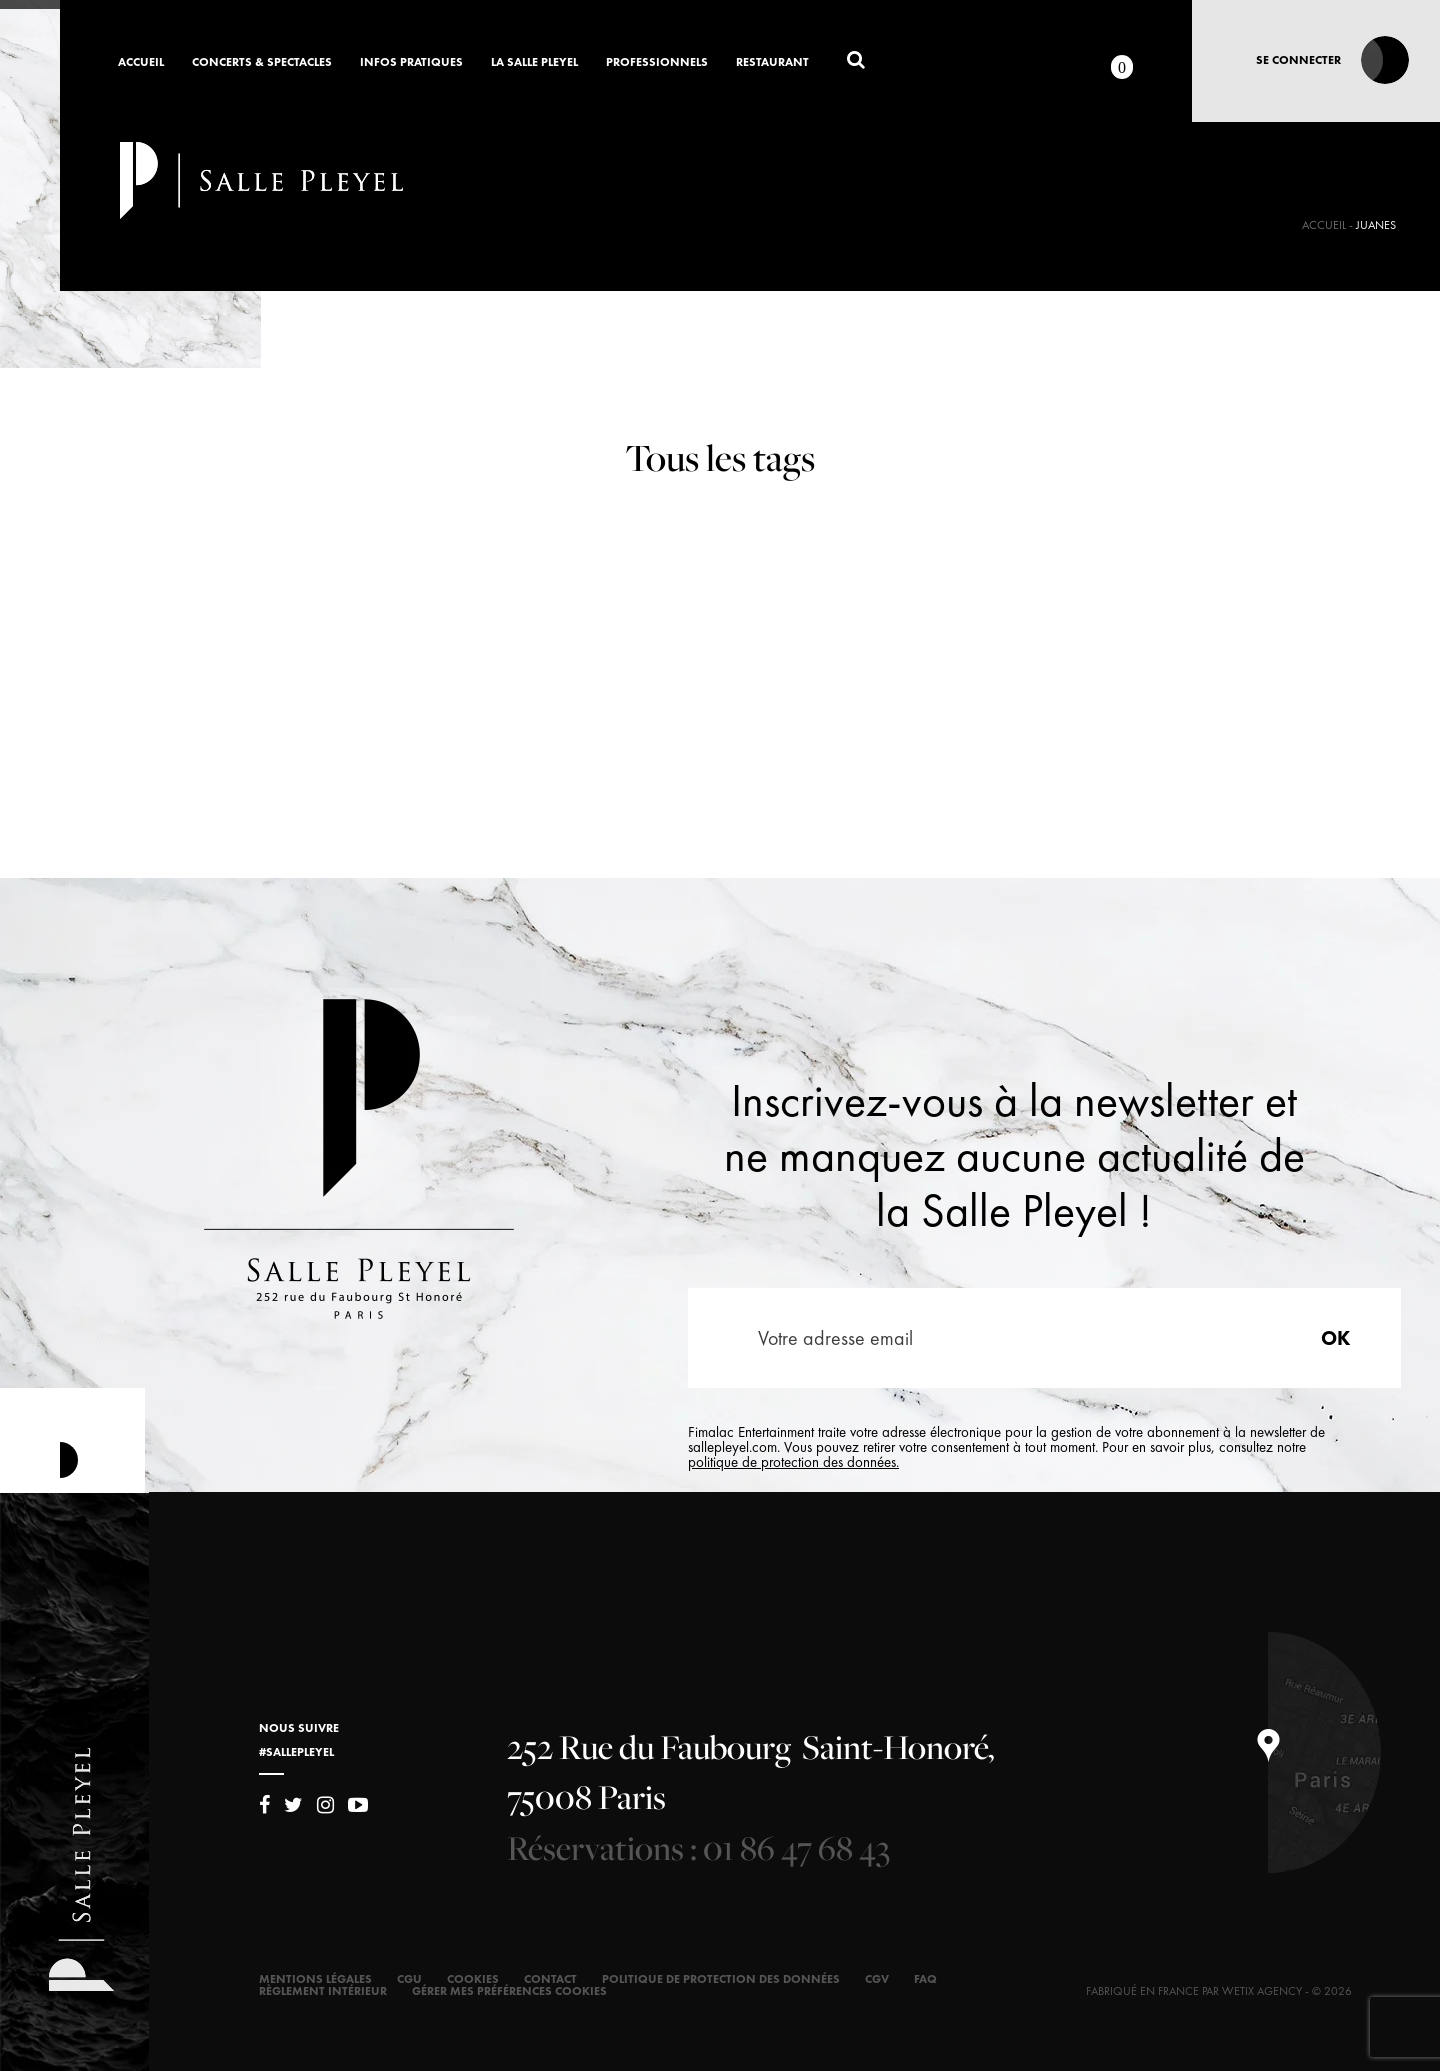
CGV (877, 1979)
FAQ (925, 1979)
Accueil (141, 63)
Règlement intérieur (323, 1991)
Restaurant (772, 63)
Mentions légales (315, 1979)
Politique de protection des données (721, 1979)
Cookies (473, 1979)
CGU (409, 1979)
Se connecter (1298, 60)
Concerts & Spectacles (262, 63)
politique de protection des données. (793, 1462)
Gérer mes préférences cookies (509, 1991)
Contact (550, 1979)
